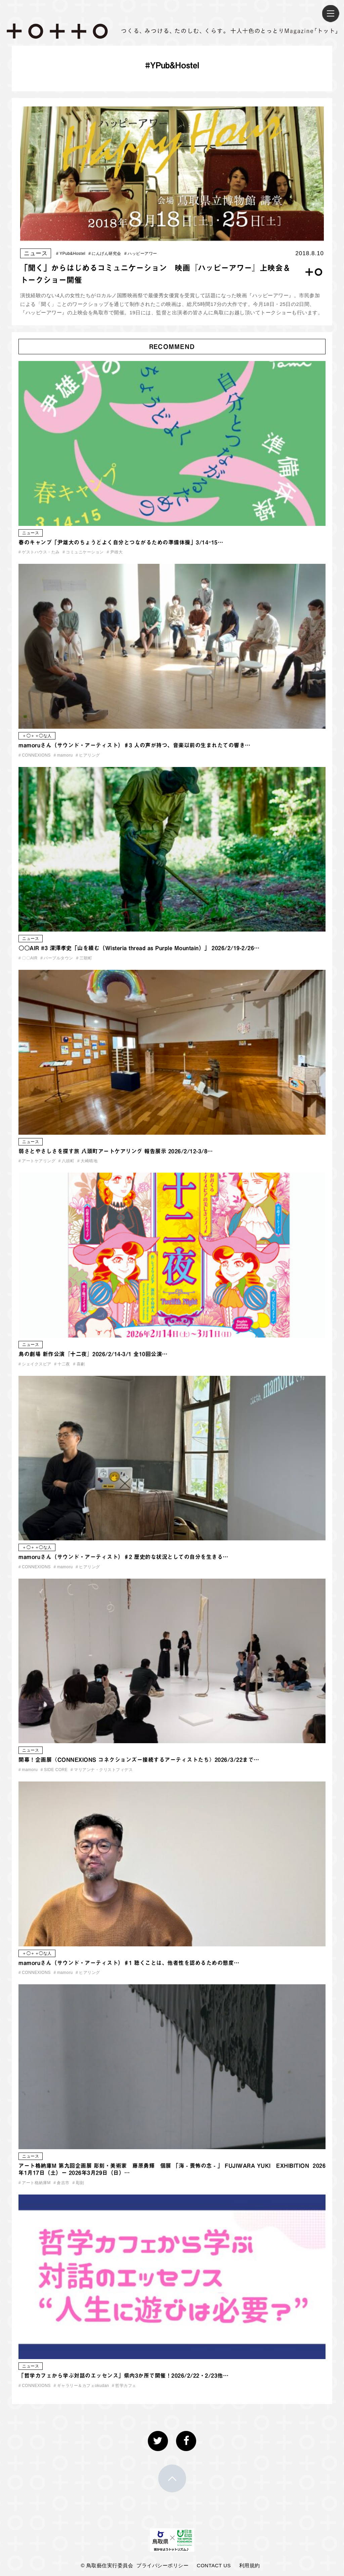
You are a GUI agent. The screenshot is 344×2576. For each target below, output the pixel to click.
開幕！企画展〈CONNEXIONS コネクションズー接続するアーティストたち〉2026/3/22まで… (138, 1759)
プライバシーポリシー (162, 2565)
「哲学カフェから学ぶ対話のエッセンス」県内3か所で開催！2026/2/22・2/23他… (123, 2375)
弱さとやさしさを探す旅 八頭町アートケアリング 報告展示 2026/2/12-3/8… (115, 1151)
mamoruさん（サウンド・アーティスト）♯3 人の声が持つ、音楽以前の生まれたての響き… (134, 745)
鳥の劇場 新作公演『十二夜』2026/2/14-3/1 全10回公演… (93, 1354)
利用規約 (249, 2565)
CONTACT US (214, 2565)
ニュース (35, 253)
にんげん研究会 (104, 253)
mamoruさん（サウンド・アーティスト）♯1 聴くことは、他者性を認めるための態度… (129, 1962)
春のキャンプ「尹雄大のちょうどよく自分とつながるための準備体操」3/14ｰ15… (120, 542)
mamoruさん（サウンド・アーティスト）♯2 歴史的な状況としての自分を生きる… (123, 1557)
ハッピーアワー (140, 253)
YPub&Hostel (70, 253)
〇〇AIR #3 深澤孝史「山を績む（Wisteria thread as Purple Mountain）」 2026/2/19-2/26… (139, 948)
